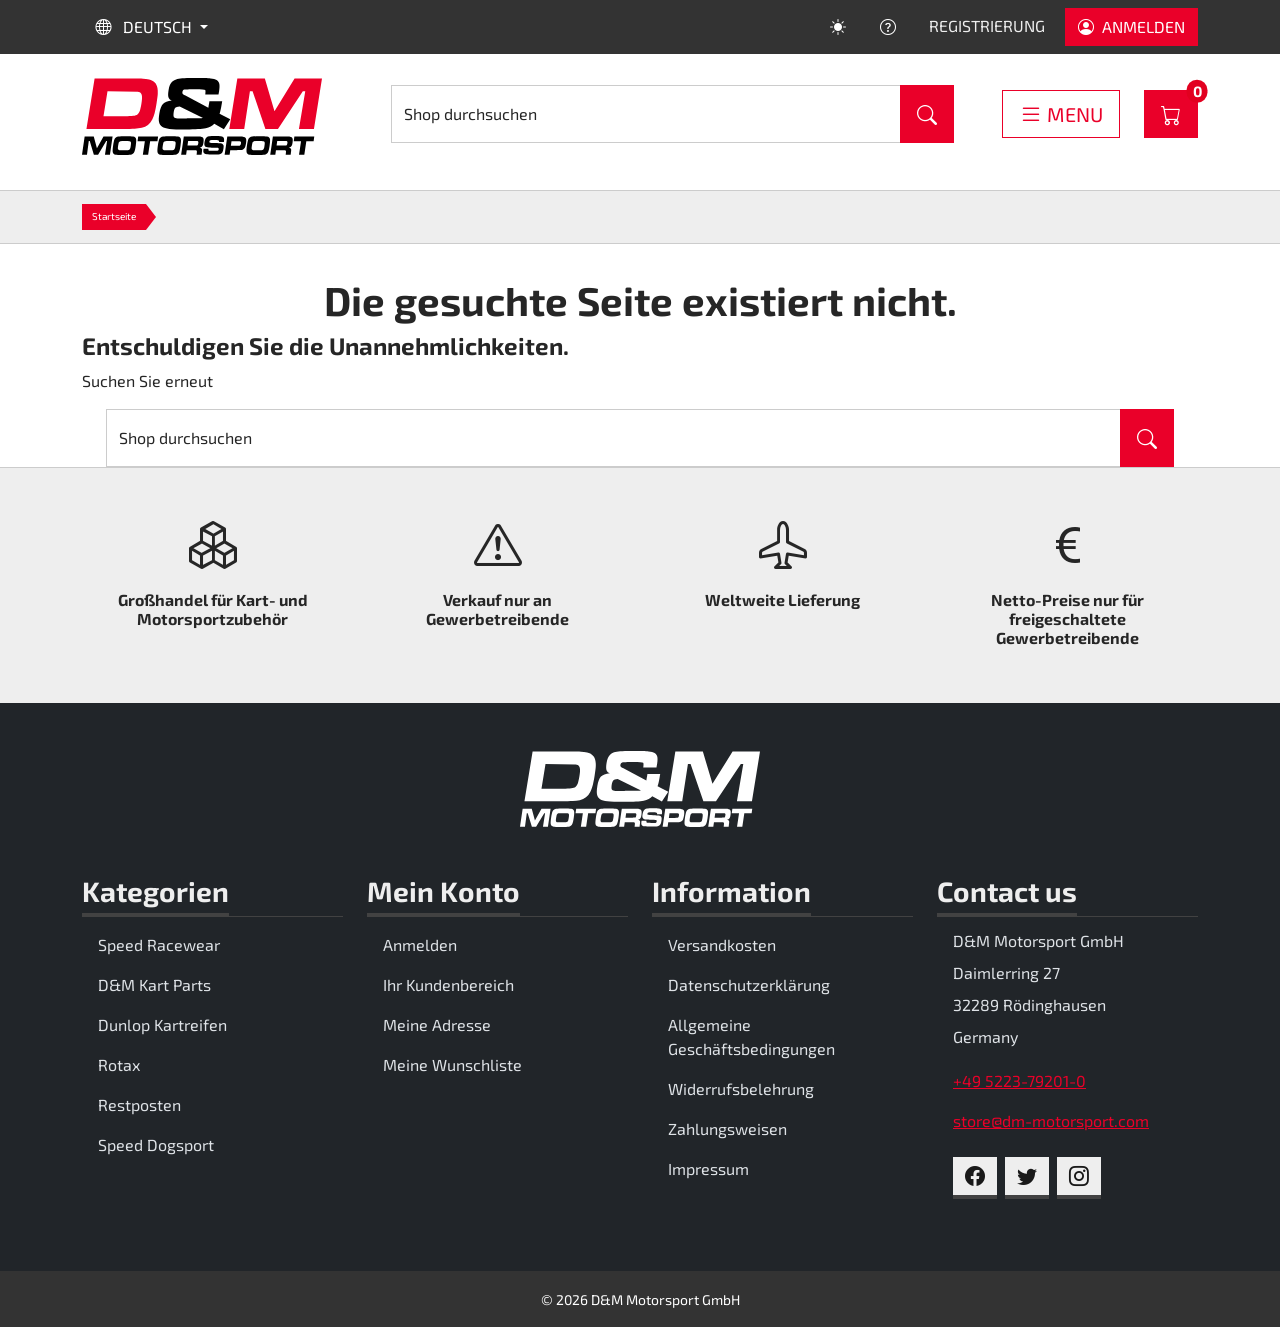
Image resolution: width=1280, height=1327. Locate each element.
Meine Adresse (437, 1024)
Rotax (119, 1064)
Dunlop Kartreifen (162, 1024)
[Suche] (646, 114)
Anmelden (420, 944)
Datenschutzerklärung (749, 984)
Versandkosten (722, 944)
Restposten (139, 1104)
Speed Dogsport (156, 1144)
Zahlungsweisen (727, 1128)
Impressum (708, 1168)
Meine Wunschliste (452, 1064)
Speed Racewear (159, 944)
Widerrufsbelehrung (741, 1088)
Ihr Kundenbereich (448, 984)
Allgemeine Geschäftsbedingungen (751, 1036)
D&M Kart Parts (154, 984)
